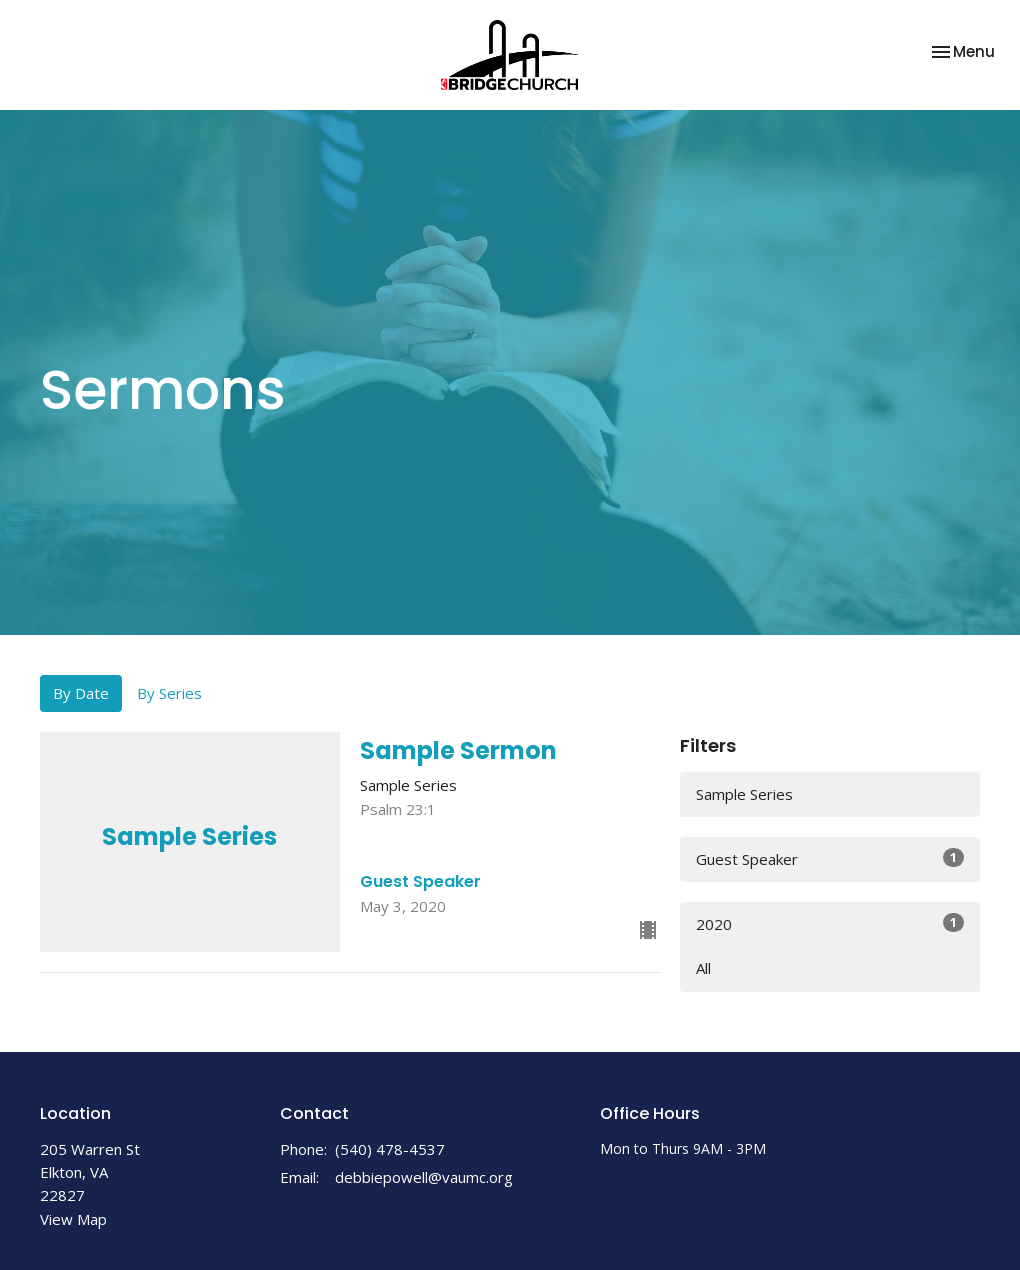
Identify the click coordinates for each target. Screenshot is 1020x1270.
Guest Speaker (830, 858)
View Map (73, 1219)
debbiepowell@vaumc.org (424, 1177)
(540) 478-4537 (390, 1149)
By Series (169, 693)
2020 (830, 923)
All (703, 968)
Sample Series (744, 794)
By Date (81, 693)
